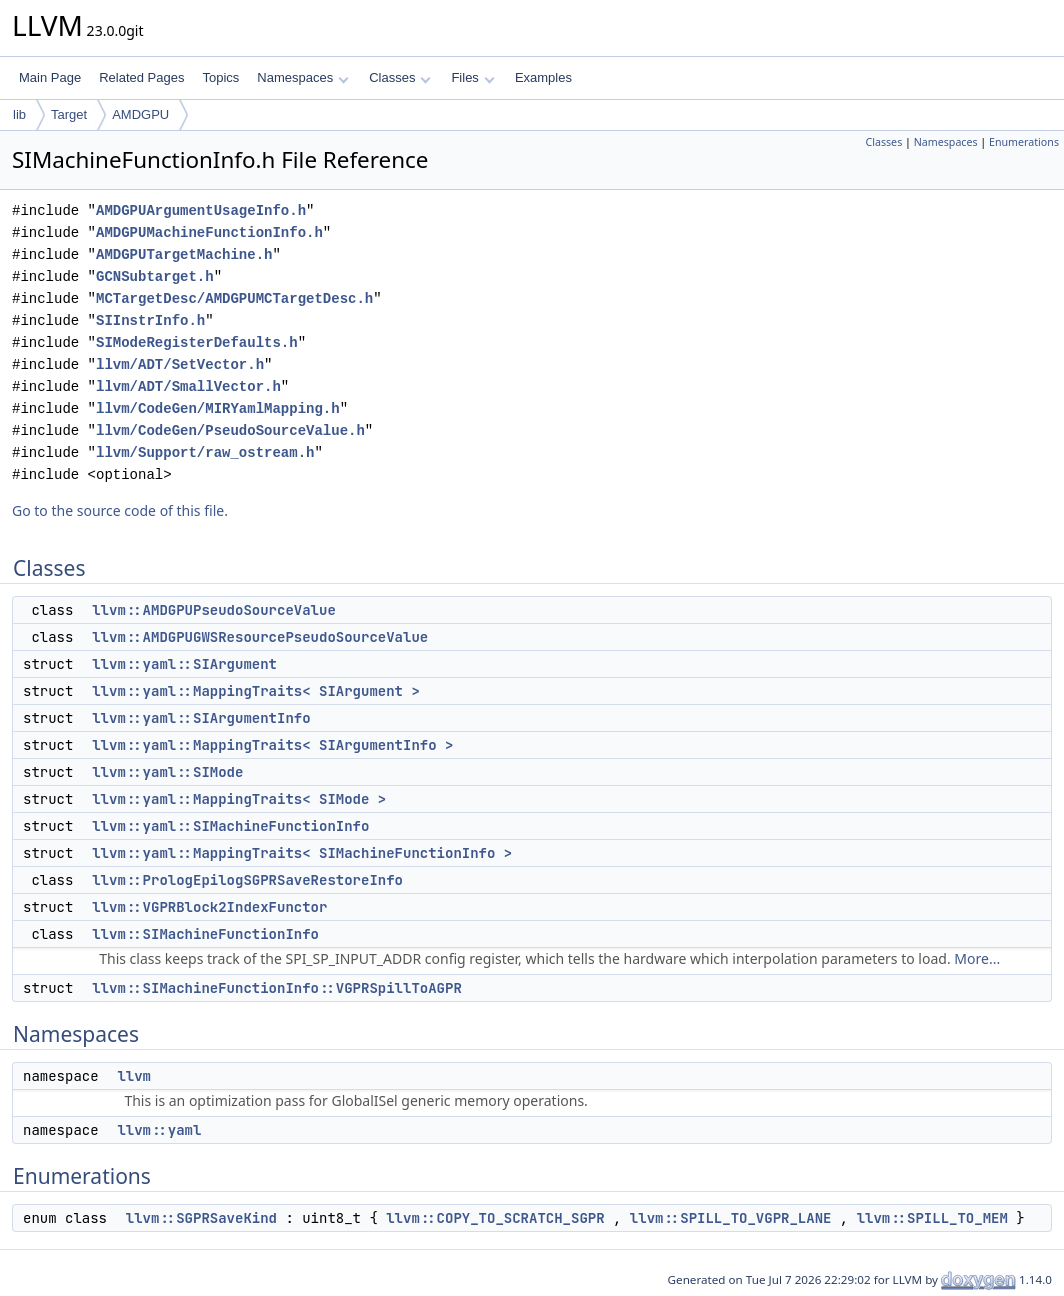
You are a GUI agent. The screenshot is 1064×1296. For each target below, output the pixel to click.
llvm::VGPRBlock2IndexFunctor (209, 907)
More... (977, 958)
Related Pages (141, 77)
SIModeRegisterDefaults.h (197, 342)
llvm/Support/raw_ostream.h (205, 452)
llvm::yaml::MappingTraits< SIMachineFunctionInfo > (302, 853)
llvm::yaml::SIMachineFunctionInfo (230, 826)
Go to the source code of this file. (120, 510)
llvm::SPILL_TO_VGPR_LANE (731, 1218)
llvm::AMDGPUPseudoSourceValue (214, 610)
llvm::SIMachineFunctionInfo (205, 934)
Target (69, 114)
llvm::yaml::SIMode (167, 772)
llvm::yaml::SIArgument (184, 664)
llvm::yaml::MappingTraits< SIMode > (239, 799)
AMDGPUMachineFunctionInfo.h (209, 232)
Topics (220, 77)
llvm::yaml (159, 1130)
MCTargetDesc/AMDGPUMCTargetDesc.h (234, 298)
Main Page (50, 77)
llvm (134, 1076)
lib (19, 114)
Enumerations (1024, 142)
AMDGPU (140, 114)
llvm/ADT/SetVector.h (180, 364)
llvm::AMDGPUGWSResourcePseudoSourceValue (260, 637)
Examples (543, 77)
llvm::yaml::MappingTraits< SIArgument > (256, 691)
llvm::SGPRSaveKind (201, 1218)
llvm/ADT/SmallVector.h (188, 386)
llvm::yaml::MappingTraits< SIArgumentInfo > (272, 745)
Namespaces (302, 77)
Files (472, 77)
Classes (400, 77)
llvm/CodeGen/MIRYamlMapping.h (218, 408)
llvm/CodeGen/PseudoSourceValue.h (230, 430)
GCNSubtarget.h (155, 276)
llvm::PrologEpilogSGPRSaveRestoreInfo (247, 880)
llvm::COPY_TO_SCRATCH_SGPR (495, 1218)
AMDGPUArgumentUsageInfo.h (201, 210)
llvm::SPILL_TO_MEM (932, 1218)
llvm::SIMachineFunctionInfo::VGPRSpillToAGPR (277, 988)
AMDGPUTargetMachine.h (184, 254)
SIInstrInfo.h (150, 320)
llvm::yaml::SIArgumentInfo (201, 718)
